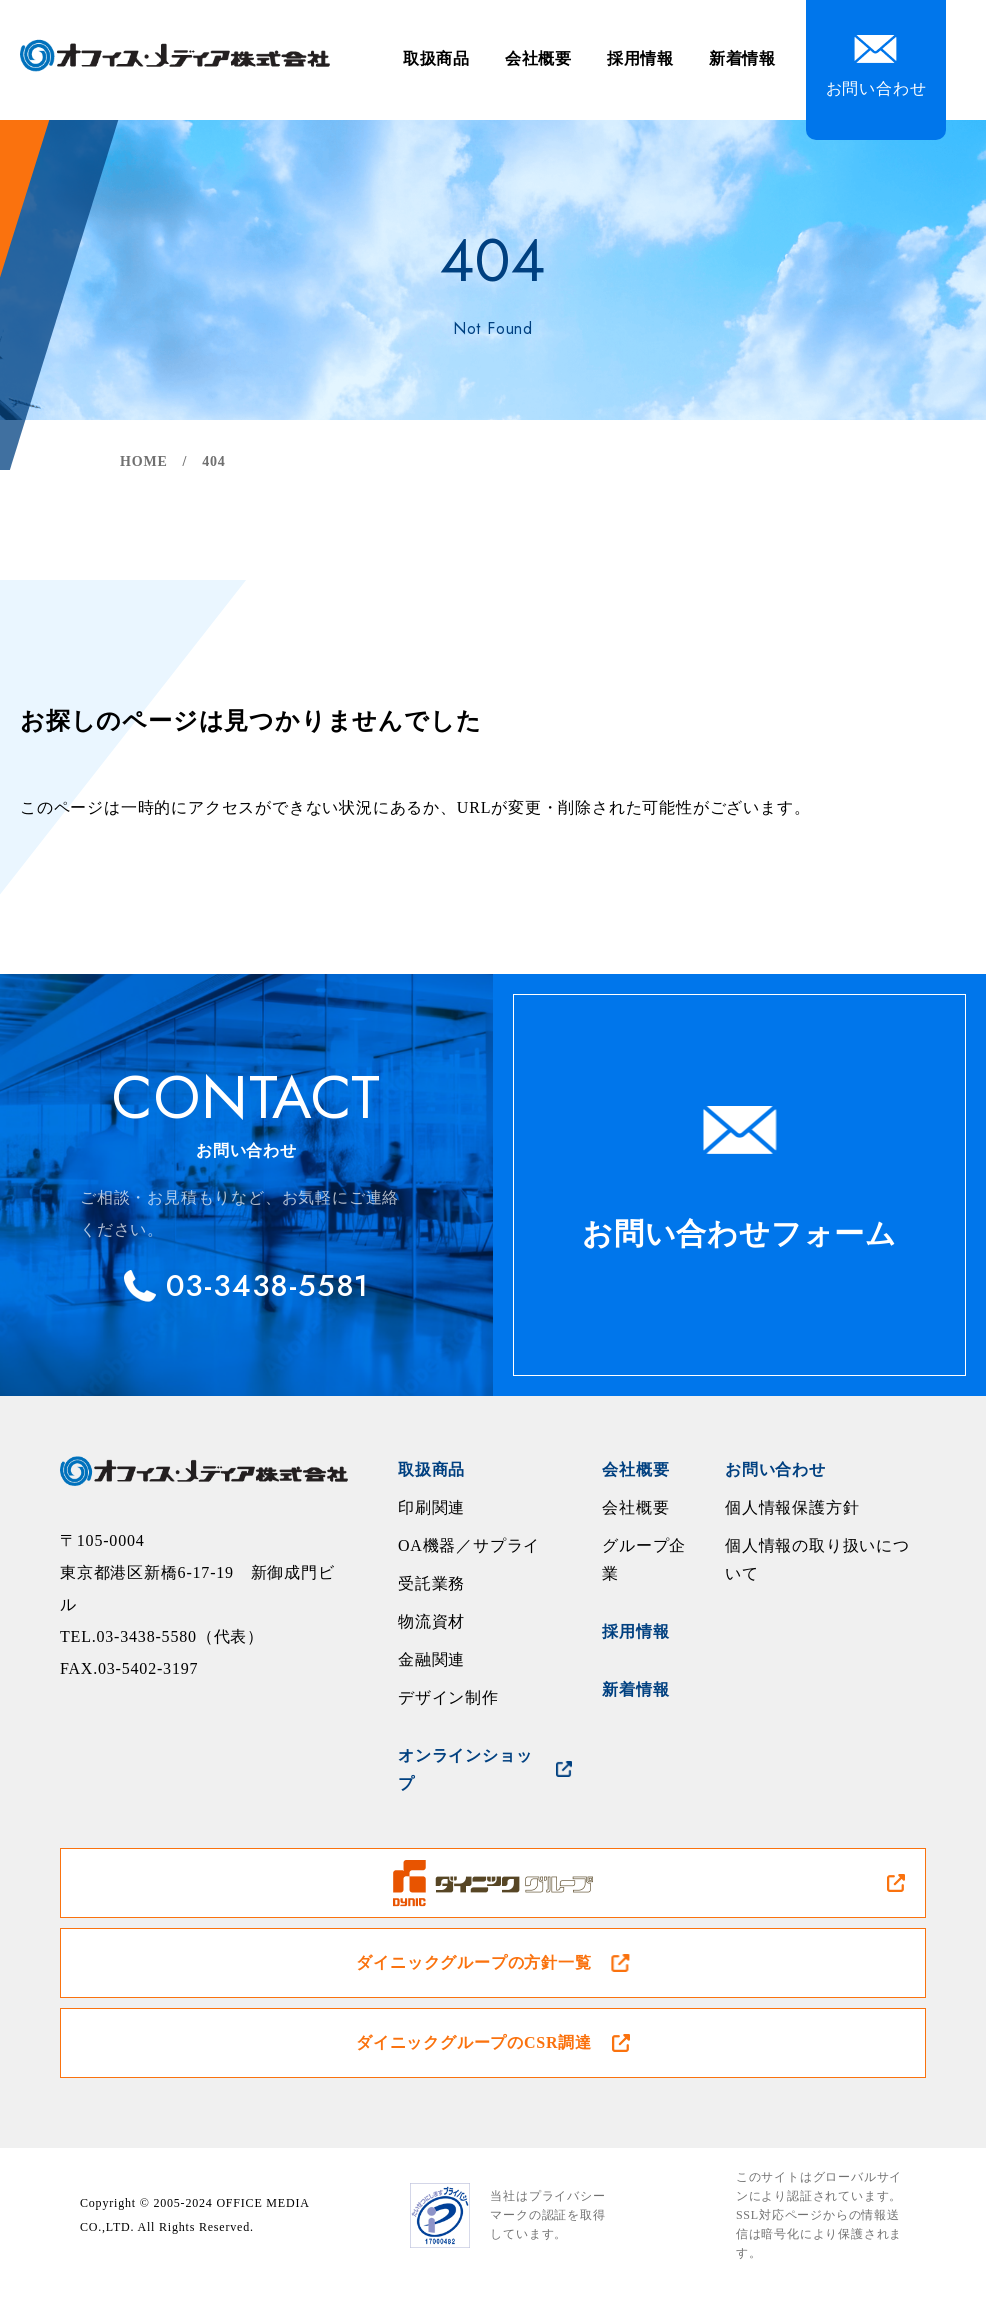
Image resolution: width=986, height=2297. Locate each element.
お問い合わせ (775, 1469)
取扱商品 (436, 58)
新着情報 (742, 58)
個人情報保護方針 (792, 1507)
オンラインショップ (465, 1769)
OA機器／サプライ (469, 1545)
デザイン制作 (448, 1697)
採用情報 (640, 58)
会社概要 (538, 58)
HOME (144, 461)
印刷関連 (431, 1507)
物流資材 (431, 1621)
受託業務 (431, 1583)
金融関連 (431, 1659)
